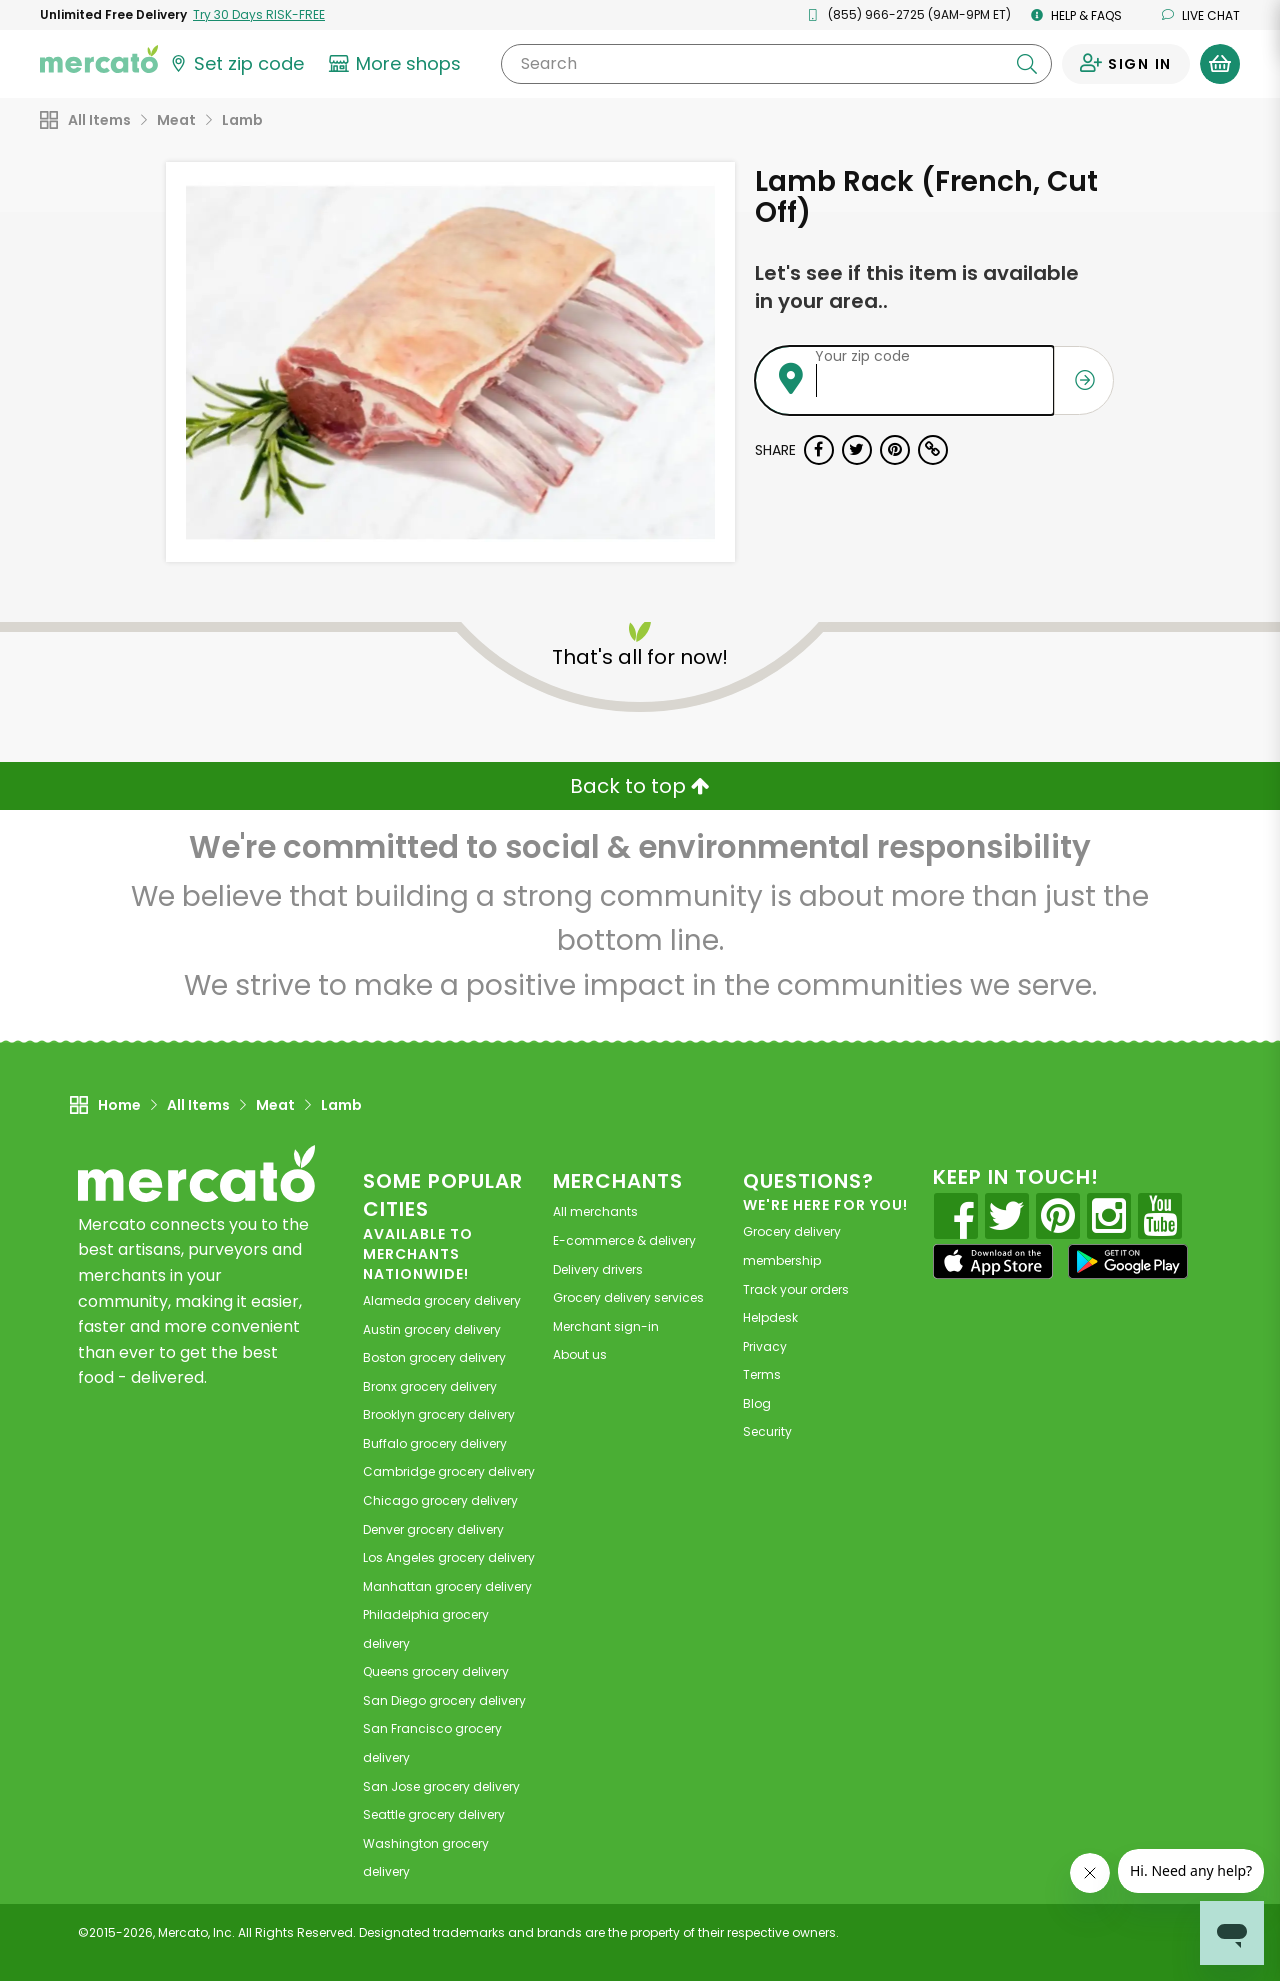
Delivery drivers (598, 1269)
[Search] (776, 64)
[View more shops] (397, 64)
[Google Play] (1128, 1261)
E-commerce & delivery (624, 1240)
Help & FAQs (1076, 15)
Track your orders (796, 1289)
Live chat (1201, 15)
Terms (762, 1374)
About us (580, 1354)
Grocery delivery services (628, 1297)
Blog (757, 1403)
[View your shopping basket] (1220, 64)
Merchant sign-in (606, 1326)
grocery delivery (442, 1300)
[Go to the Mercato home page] (99, 58)
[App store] (993, 1262)
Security (767, 1431)
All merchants (595, 1211)
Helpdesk (770, 1317)
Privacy (765, 1346)
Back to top (640, 786)
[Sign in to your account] (1126, 64)
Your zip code (862, 356)
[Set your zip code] (236, 64)
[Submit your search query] (1027, 64)
